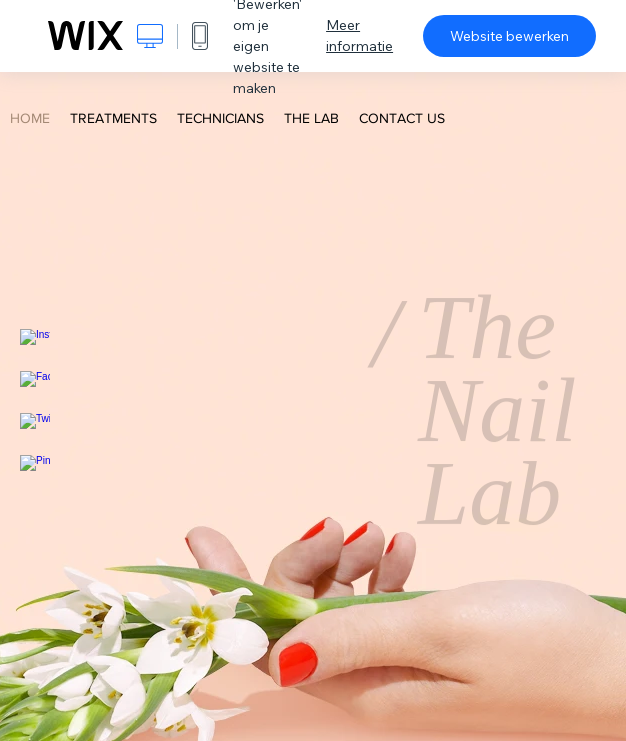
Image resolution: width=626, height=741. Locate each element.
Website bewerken (509, 36)
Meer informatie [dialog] (359, 35)
